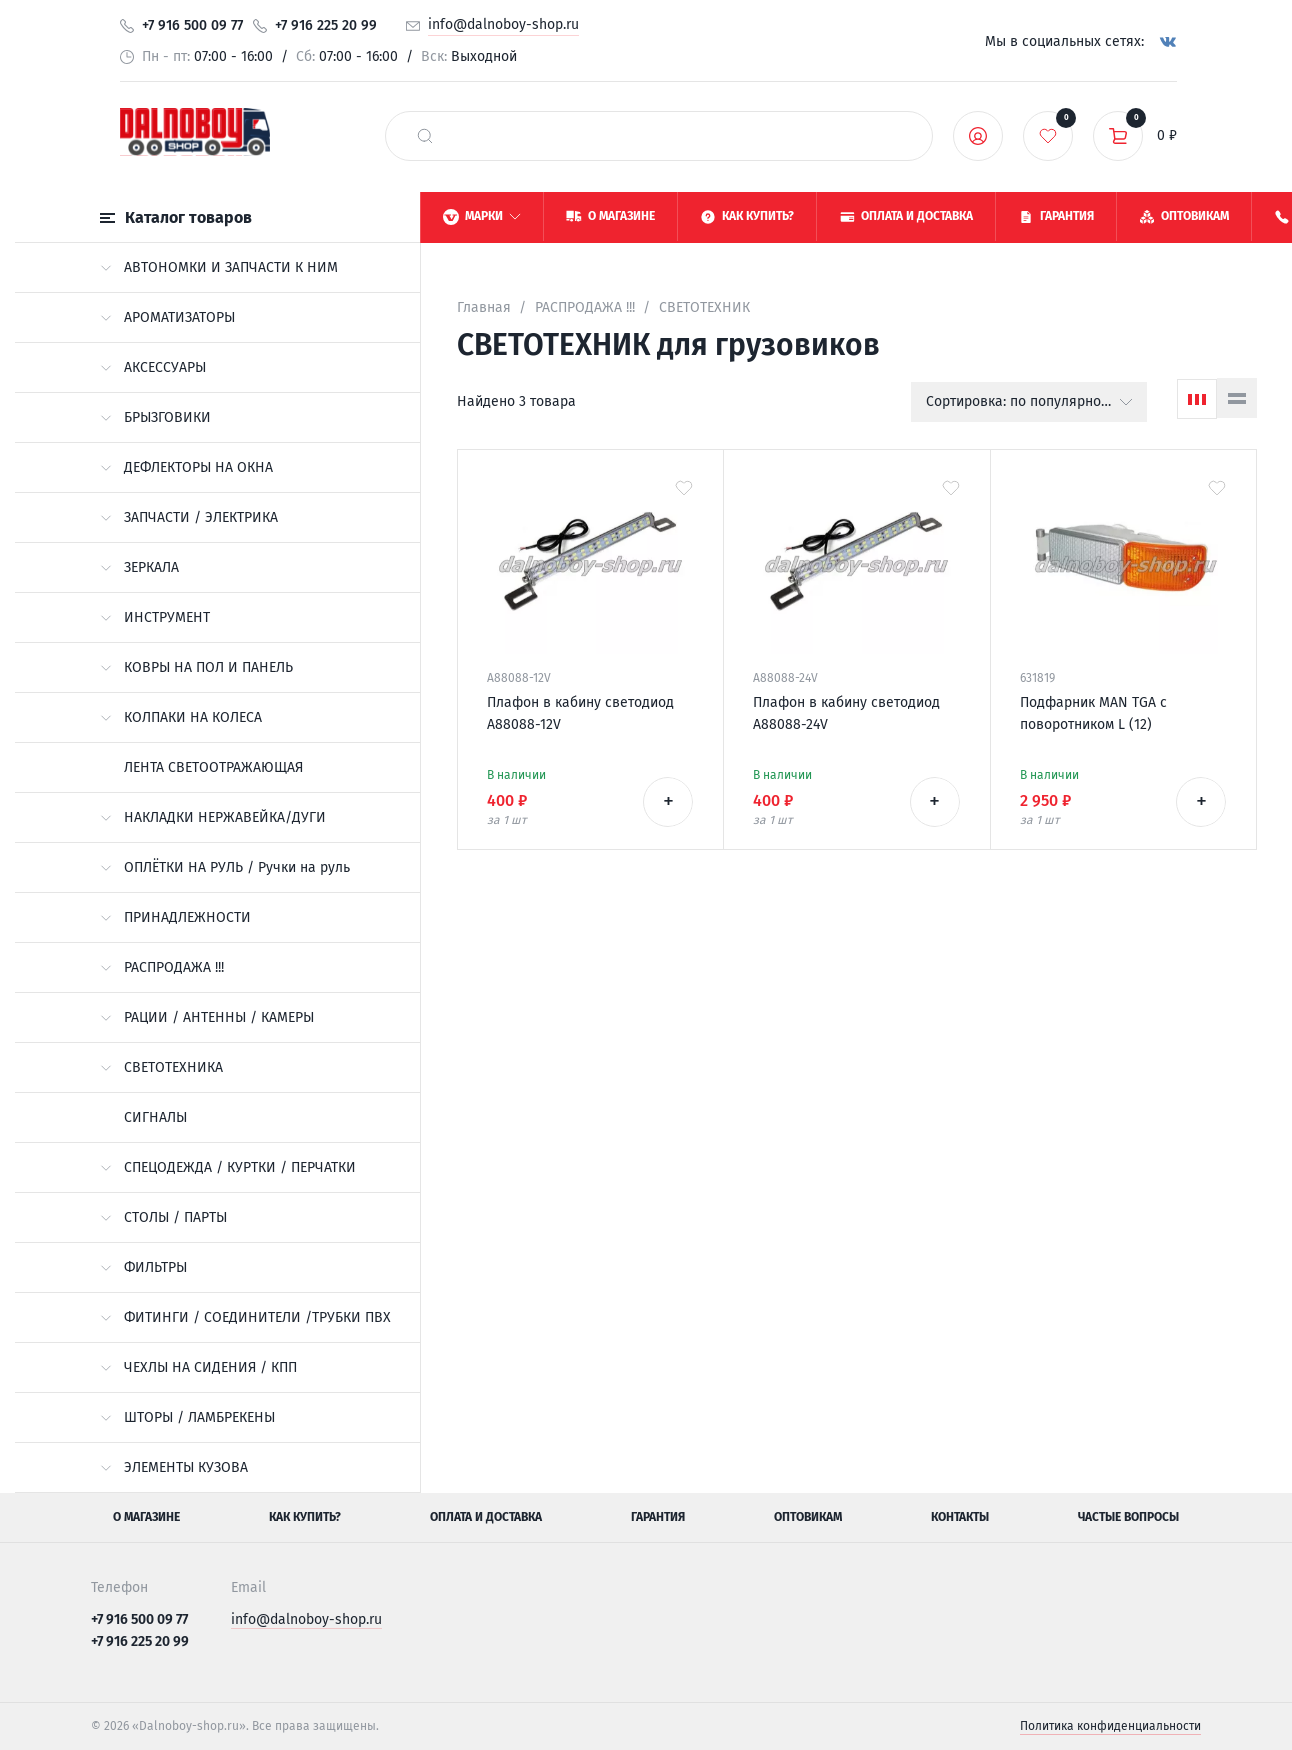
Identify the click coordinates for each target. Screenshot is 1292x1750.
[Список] (1237, 398)
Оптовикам (808, 1517)
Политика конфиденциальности (1110, 1726)
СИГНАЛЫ (155, 1117)
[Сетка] (1197, 399)
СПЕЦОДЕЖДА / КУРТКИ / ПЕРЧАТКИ (228, 1167)
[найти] (425, 136)
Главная (484, 307)
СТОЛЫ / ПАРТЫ (163, 1217)
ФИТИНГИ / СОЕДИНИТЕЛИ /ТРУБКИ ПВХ (245, 1317)
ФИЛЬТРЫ (143, 1267)
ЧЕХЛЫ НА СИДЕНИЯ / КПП (198, 1367)
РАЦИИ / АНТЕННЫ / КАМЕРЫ (207, 1017)
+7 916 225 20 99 (326, 25)
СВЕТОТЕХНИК (704, 307)
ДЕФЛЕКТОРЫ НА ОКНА (186, 467)
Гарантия (658, 1517)
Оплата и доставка (486, 1517)
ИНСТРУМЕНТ (155, 617)
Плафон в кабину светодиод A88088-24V (846, 713)
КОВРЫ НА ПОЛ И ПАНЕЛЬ (196, 667)
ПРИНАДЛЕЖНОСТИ (175, 917)
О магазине (146, 1517)
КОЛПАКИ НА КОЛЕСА (181, 717)
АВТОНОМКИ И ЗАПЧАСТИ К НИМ (219, 267)
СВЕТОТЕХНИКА (161, 1067)
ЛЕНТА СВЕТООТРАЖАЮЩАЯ (213, 767)
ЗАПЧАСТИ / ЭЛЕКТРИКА (189, 517)
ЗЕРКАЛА (139, 567)
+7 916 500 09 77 (192, 25)
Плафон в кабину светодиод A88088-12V (580, 713)
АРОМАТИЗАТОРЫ (167, 317)
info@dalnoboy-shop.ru (503, 24)
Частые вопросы (1128, 1517)
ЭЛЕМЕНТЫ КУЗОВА (174, 1467)
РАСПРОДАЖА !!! (162, 967)
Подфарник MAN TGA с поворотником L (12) (1093, 713)
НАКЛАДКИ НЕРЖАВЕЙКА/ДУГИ (213, 817)
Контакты (960, 1517)
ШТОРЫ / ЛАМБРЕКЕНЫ (187, 1417)
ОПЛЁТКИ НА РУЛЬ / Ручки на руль (225, 867)
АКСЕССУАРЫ (153, 367)
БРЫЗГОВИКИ (155, 417)
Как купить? (305, 1517)
